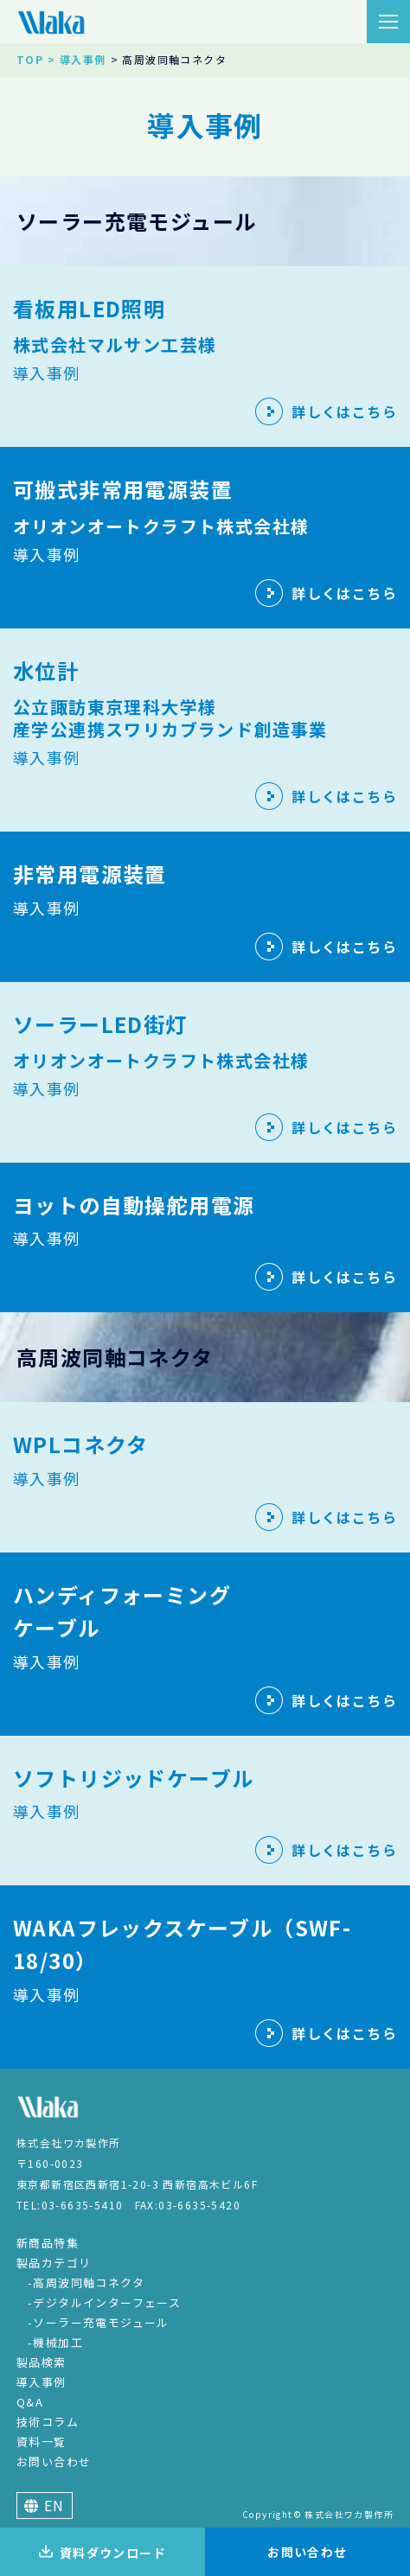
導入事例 (41, 2382)
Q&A (29, 2402)
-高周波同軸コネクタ (86, 2282)
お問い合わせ (53, 2461)
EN (44, 2505)
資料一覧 (41, 2441)
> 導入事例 (77, 59)
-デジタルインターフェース (104, 2302)
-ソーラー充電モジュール (99, 2322)
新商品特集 (47, 2243)
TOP (29, 59)
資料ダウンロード (102, 2552)
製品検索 (41, 2362)
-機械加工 (55, 2342)
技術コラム (47, 2421)
